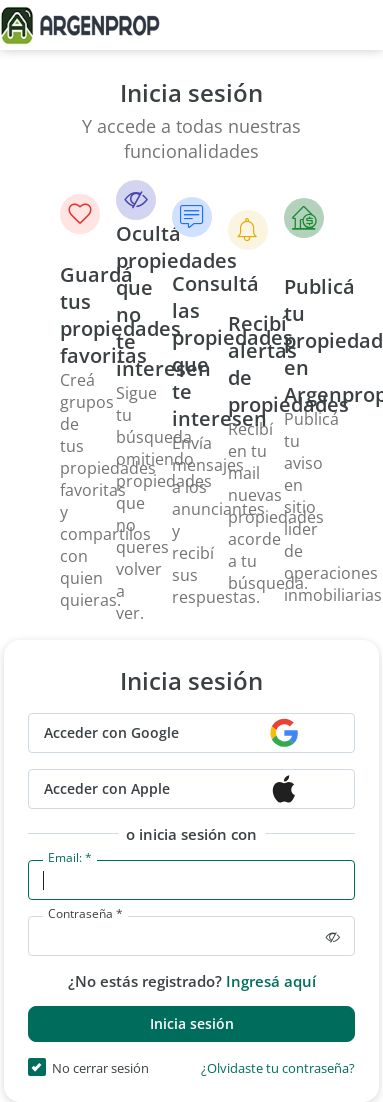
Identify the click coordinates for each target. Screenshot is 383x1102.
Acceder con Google (111, 732)
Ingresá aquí (271, 981)
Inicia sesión (192, 1023)
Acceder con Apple (107, 788)
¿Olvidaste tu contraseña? (278, 1069)
